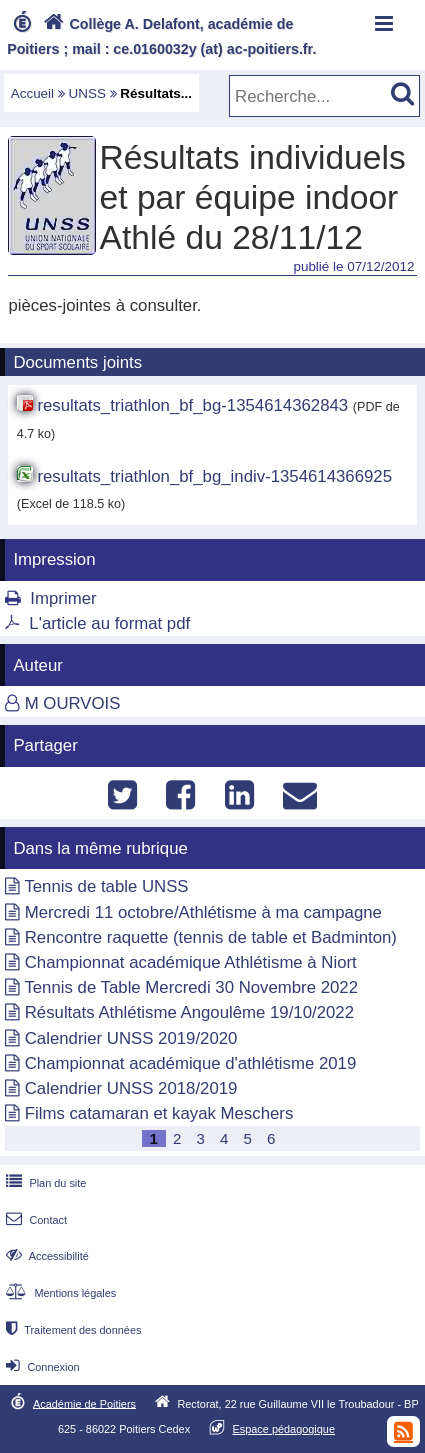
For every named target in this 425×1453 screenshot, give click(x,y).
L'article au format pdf (109, 623)
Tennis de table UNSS (106, 886)
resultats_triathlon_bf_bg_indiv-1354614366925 (214, 476)
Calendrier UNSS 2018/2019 (131, 1088)
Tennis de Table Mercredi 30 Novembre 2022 (191, 987)
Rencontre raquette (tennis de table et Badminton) (211, 937)
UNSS (87, 93)
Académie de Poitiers (84, 1403)
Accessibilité (45, 1256)
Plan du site (44, 1183)
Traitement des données (71, 1330)
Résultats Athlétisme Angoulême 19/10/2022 (189, 1012)
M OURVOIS (73, 703)
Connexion (40, 1367)
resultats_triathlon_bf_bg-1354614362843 (192, 405)
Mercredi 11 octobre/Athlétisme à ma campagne (203, 912)
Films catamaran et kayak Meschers (159, 1113)
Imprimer (63, 598)
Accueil (32, 93)
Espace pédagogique (283, 1429)
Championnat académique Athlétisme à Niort (191, 962)
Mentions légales (59, 1293)
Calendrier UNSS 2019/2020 (131, 1038)
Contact (34, 1220)
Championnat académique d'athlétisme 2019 (191, 1063)
